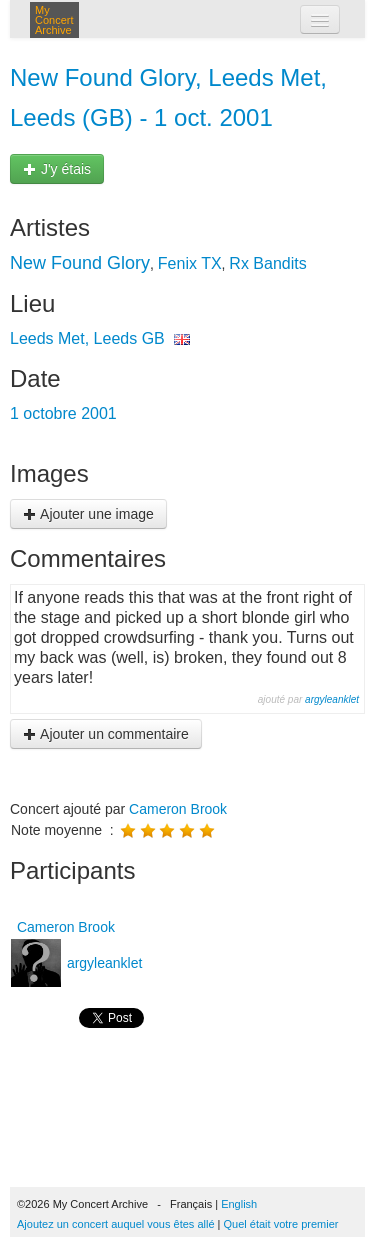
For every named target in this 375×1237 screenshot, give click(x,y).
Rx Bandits (267, 263)
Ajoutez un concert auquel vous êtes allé (116, 1224)
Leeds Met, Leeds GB (87, 338)
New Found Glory (80, 263)
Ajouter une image (88, 514)
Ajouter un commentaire (106, 734)
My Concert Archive (54, 20)
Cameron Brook (178, 809)
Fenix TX (190, 263)
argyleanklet (332, 699)
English (239, 1204)
